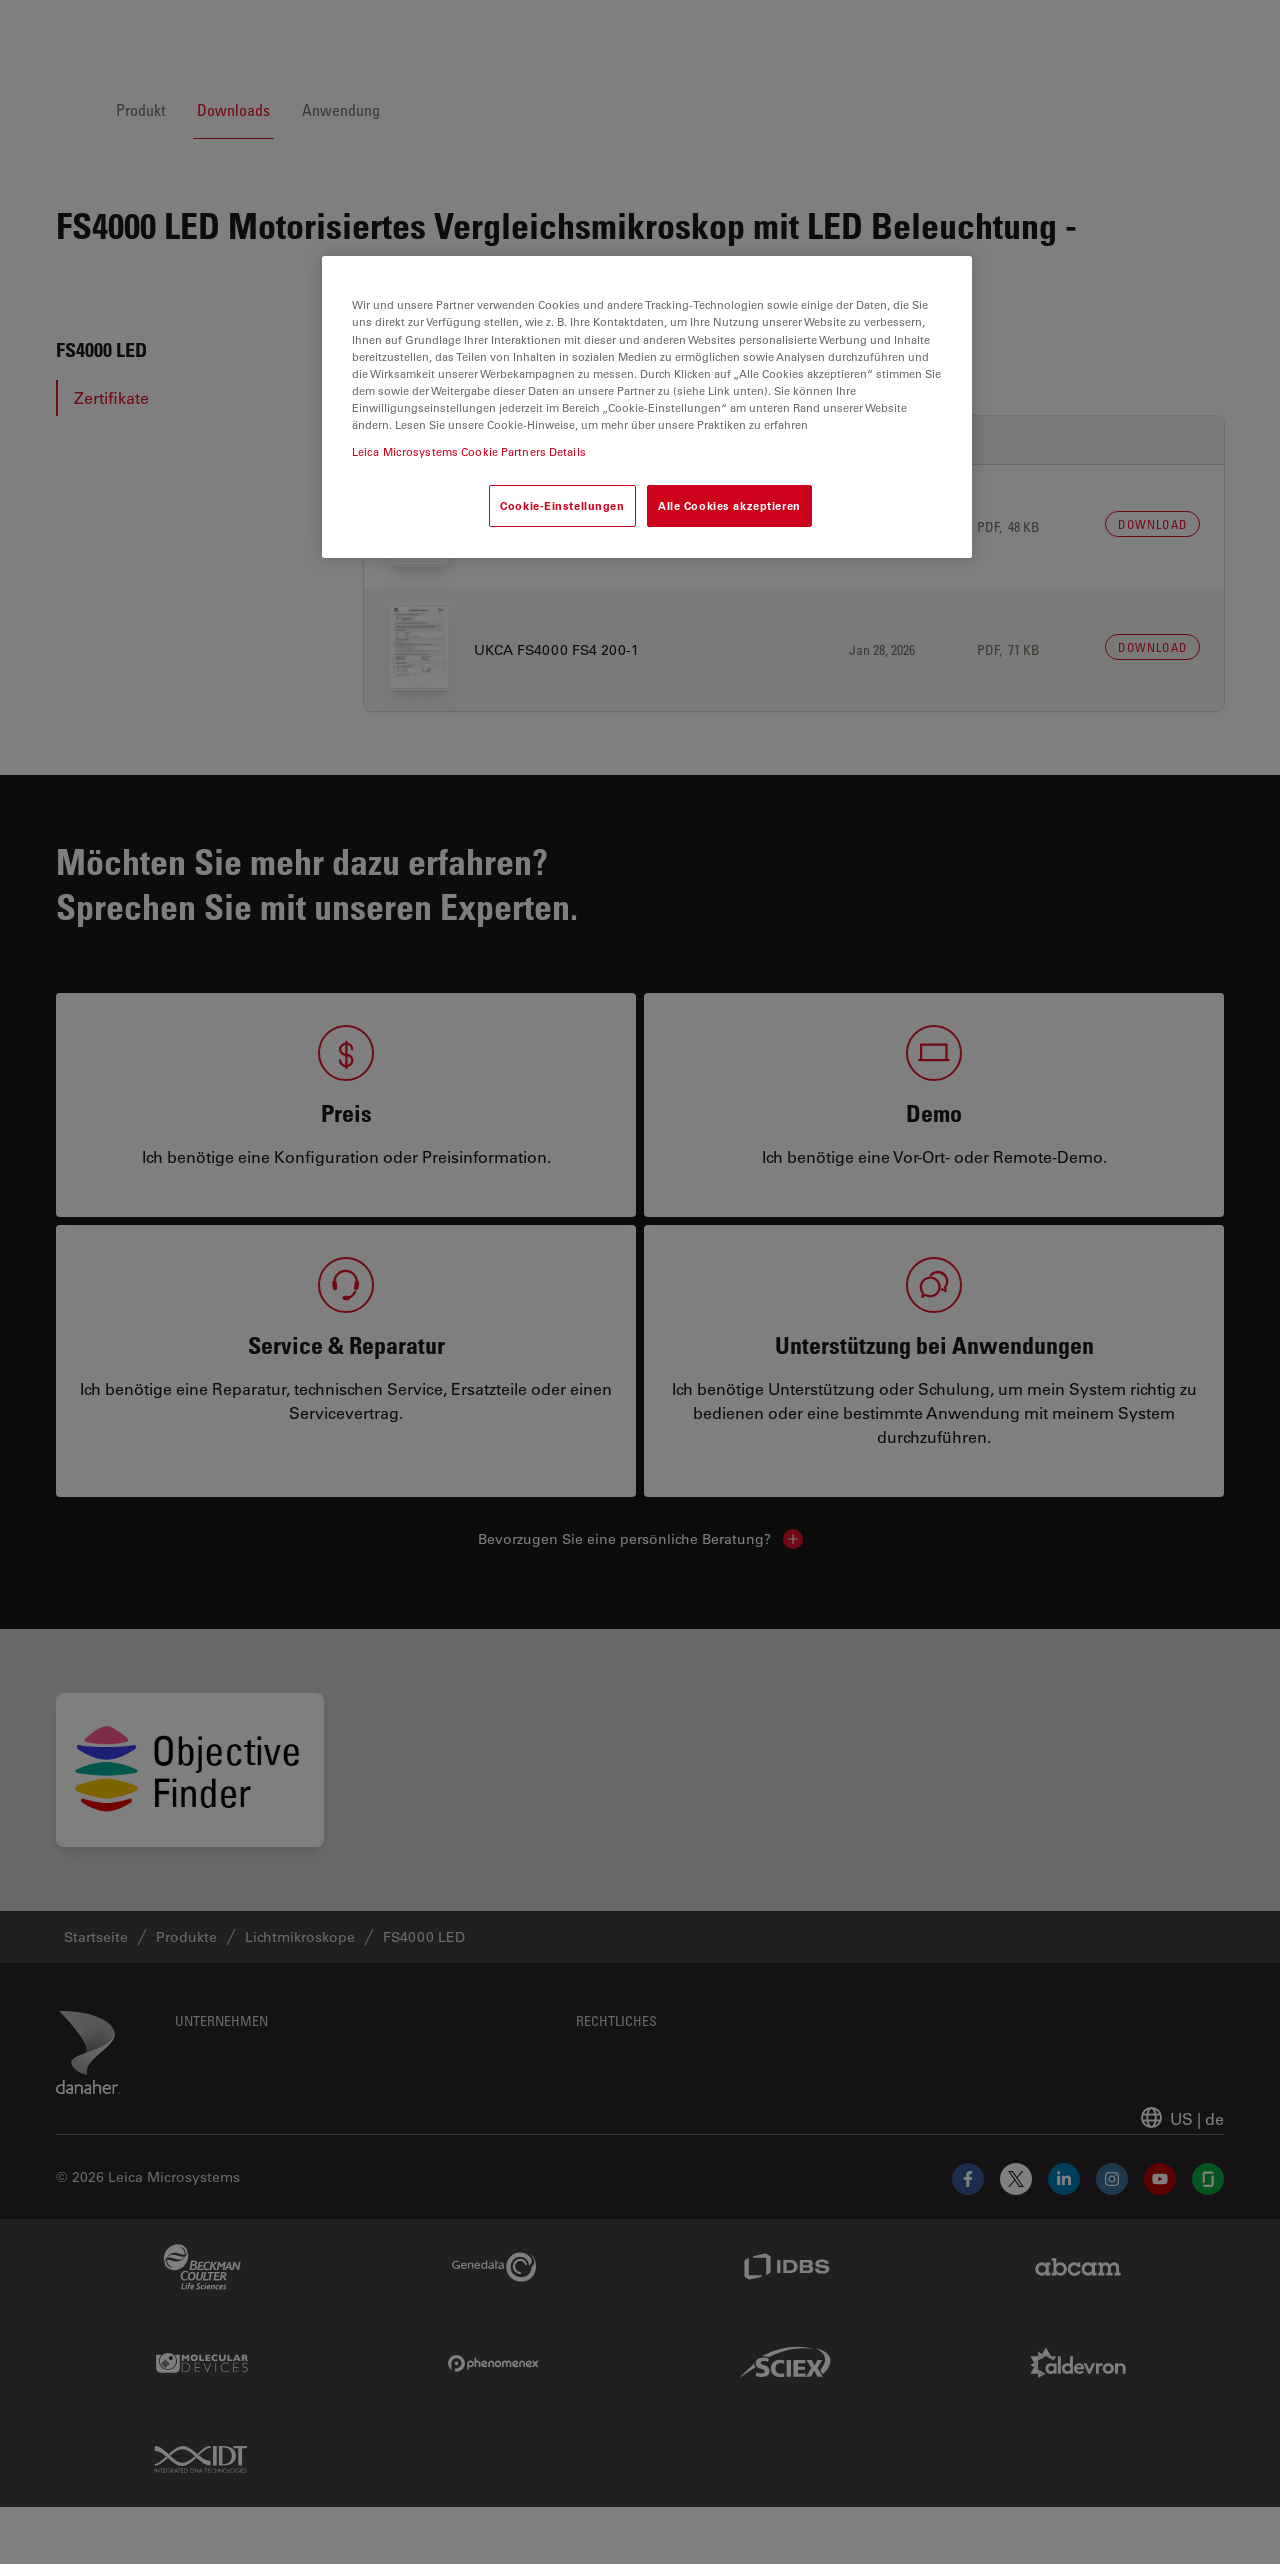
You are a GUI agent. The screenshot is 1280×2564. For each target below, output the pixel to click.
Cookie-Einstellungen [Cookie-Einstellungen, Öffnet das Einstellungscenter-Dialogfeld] (562, 505)
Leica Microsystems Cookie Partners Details (469, 451)
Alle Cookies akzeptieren (729, 505)
